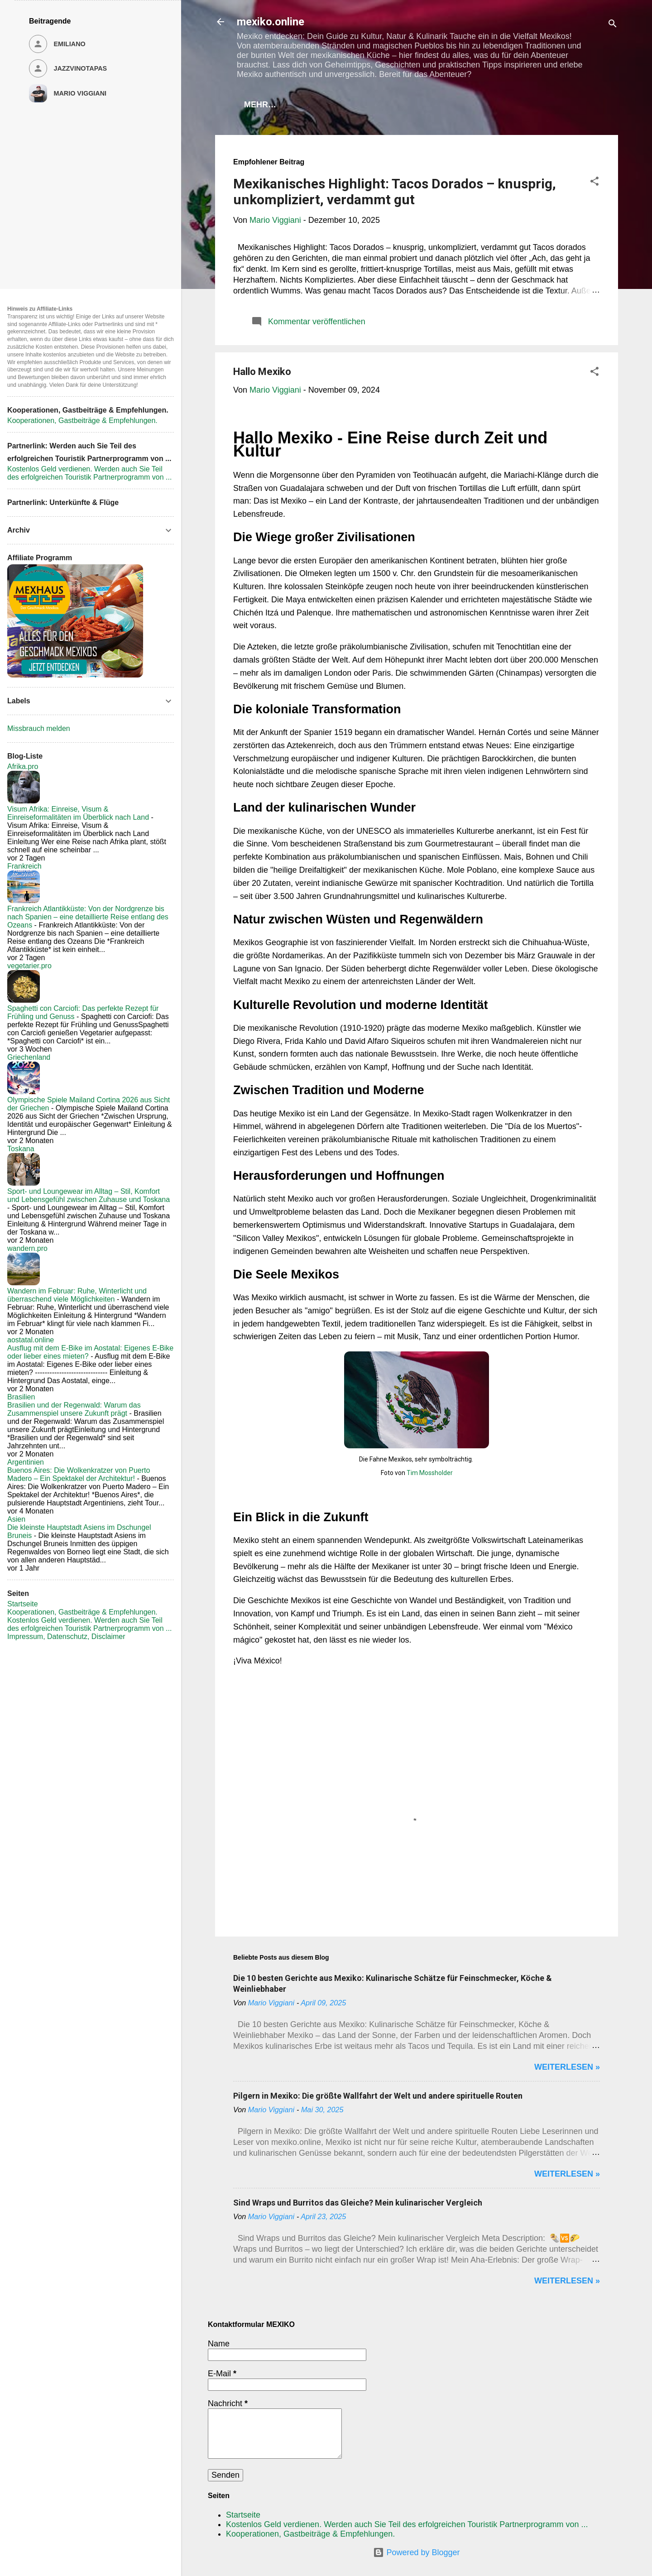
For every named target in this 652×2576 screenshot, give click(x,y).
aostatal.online (30, 1340)
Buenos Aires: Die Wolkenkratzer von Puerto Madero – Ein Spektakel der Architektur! (78, 1474)
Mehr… (569, 104)
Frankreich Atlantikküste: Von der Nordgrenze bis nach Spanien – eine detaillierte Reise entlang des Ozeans (87, 917)
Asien (16, 1519)
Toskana (20, 1149)
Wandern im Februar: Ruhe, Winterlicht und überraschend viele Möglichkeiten (77, 1295)
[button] (594, 184)
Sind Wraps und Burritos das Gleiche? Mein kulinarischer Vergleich (357, 2204)
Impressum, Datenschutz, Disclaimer (66, 1636)
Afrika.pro (22, 766)
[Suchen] (612, 24)
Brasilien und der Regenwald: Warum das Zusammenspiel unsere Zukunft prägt (74, 1409)
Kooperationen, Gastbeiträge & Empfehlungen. (426, 104)
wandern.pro (27, 1248)
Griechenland (28, 1057)
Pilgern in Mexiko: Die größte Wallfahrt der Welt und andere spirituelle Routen (378, 2097)
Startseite (273, 104)
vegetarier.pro (29, 966)
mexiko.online (270, 21)
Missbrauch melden (38, 728)
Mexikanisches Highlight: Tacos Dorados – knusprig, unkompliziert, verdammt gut (394, 193)
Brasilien (21, 1397)
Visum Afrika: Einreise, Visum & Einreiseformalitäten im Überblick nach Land (78, 813)
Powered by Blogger (416, 2552)
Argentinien (25, 1462)
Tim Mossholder (430, 1474)
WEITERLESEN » (567, 2068)
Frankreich (24, 866)
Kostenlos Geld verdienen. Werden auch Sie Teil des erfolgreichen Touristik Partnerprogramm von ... (407, 2524)
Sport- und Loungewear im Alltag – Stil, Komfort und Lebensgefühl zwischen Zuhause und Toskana (88, 1195)
